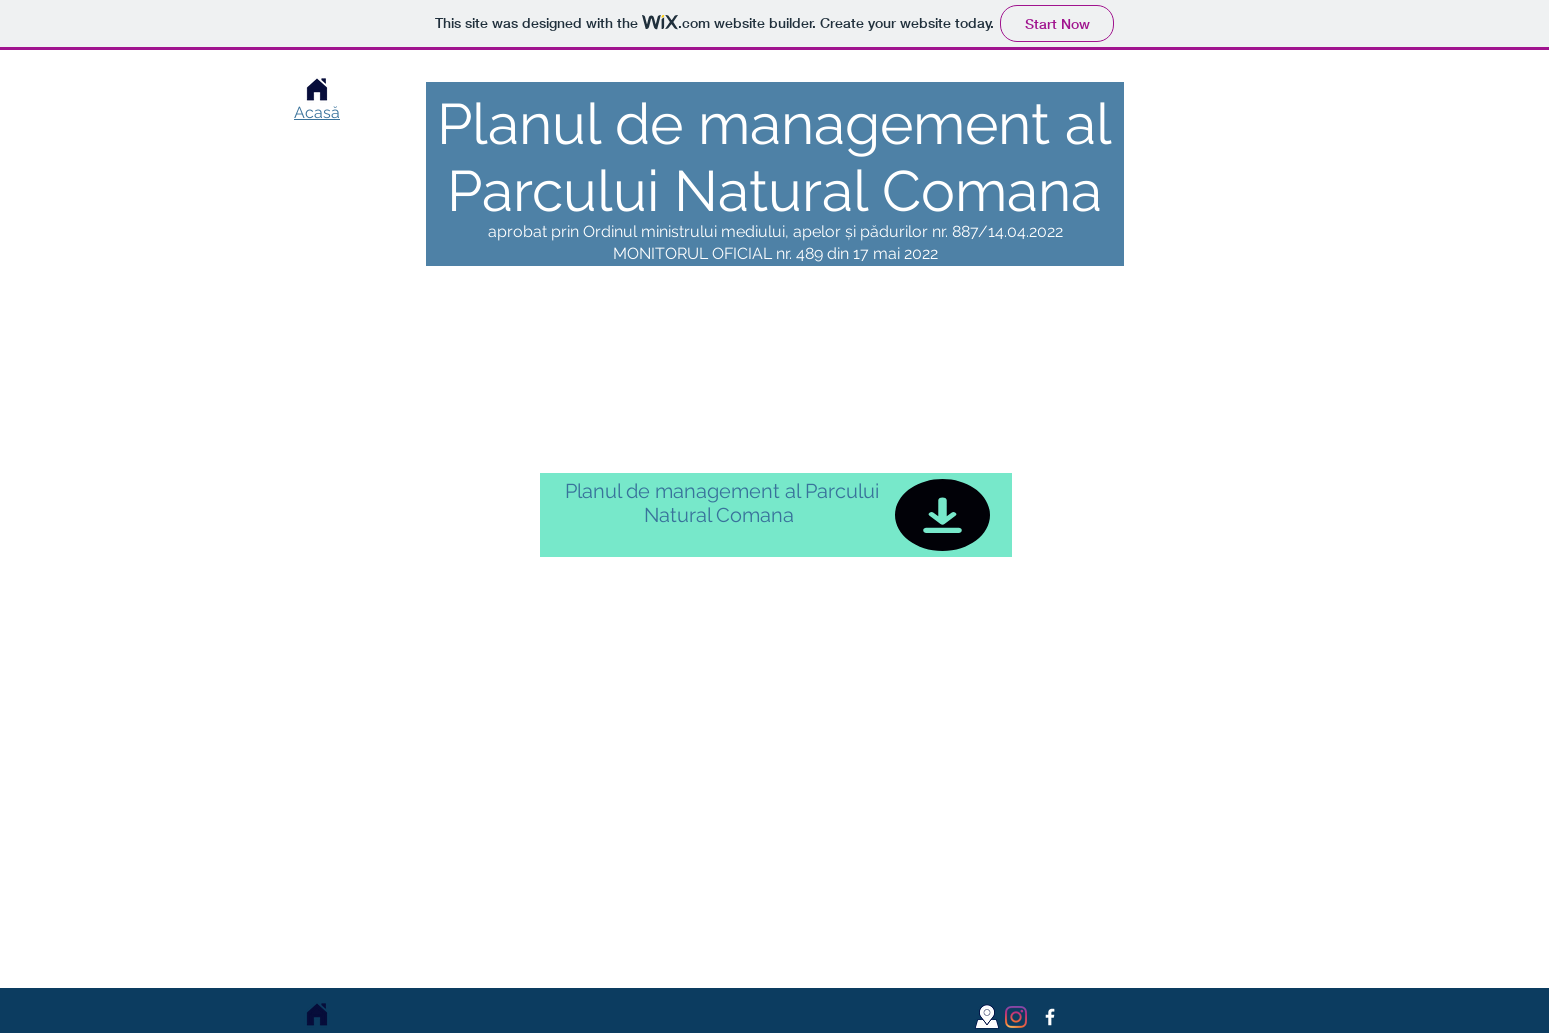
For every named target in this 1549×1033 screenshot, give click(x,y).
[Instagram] (1016, 1017)
